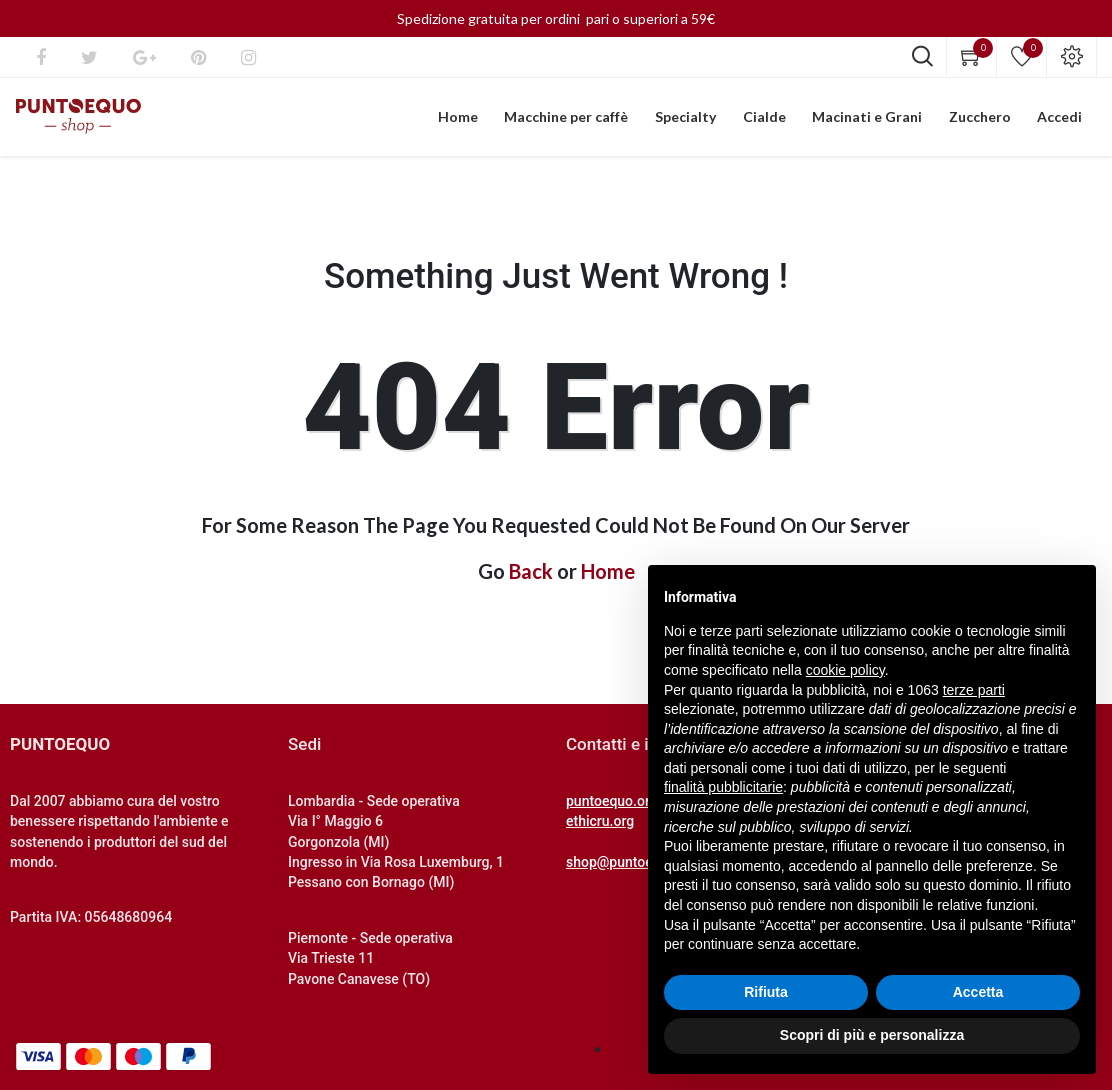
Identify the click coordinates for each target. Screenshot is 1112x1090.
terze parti (974, 690)
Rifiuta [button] (766, 992)
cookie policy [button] (845, 670)
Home (608, 573)
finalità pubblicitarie (723, 787)
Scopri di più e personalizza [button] (872, 1035)
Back (531, 573)
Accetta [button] (978, 992)
